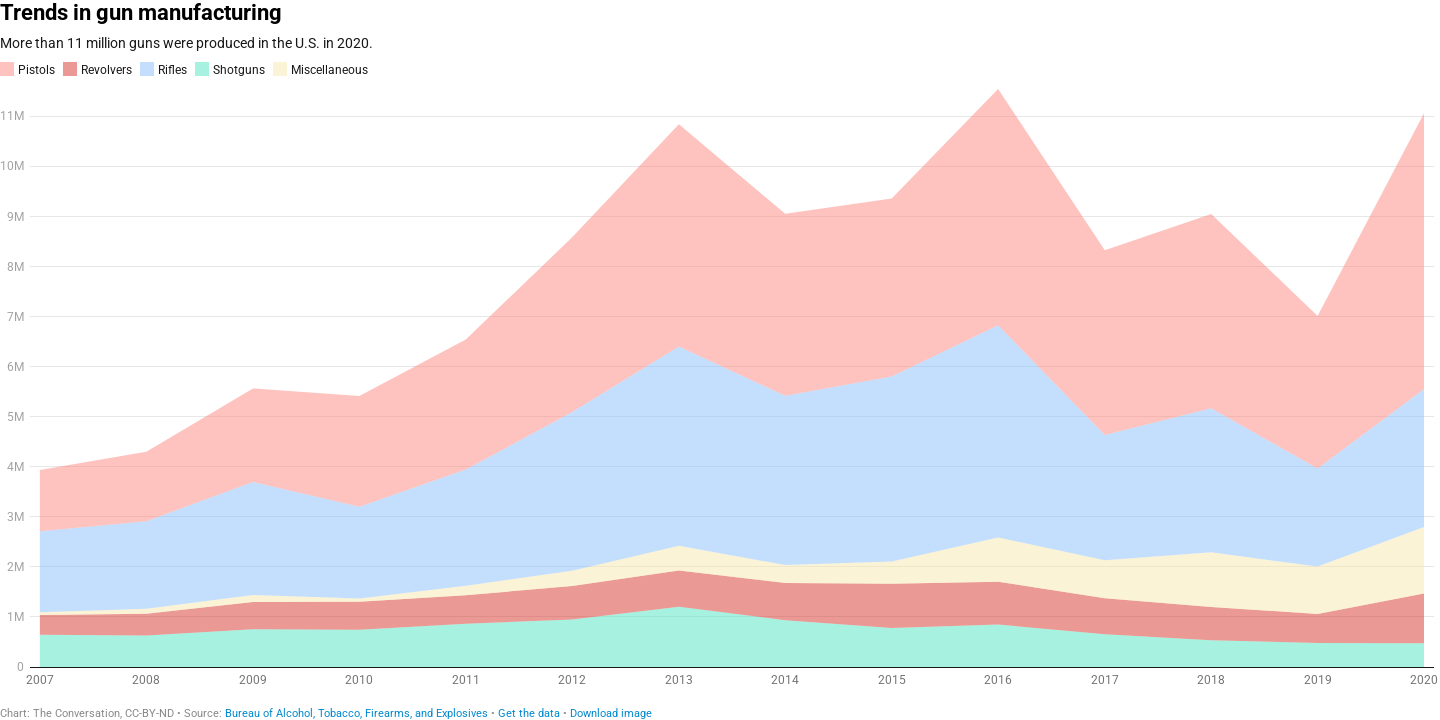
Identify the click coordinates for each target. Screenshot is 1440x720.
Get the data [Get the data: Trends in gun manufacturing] (529, 713)
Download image (611, 713)
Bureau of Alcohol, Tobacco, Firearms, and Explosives (356, 713)
